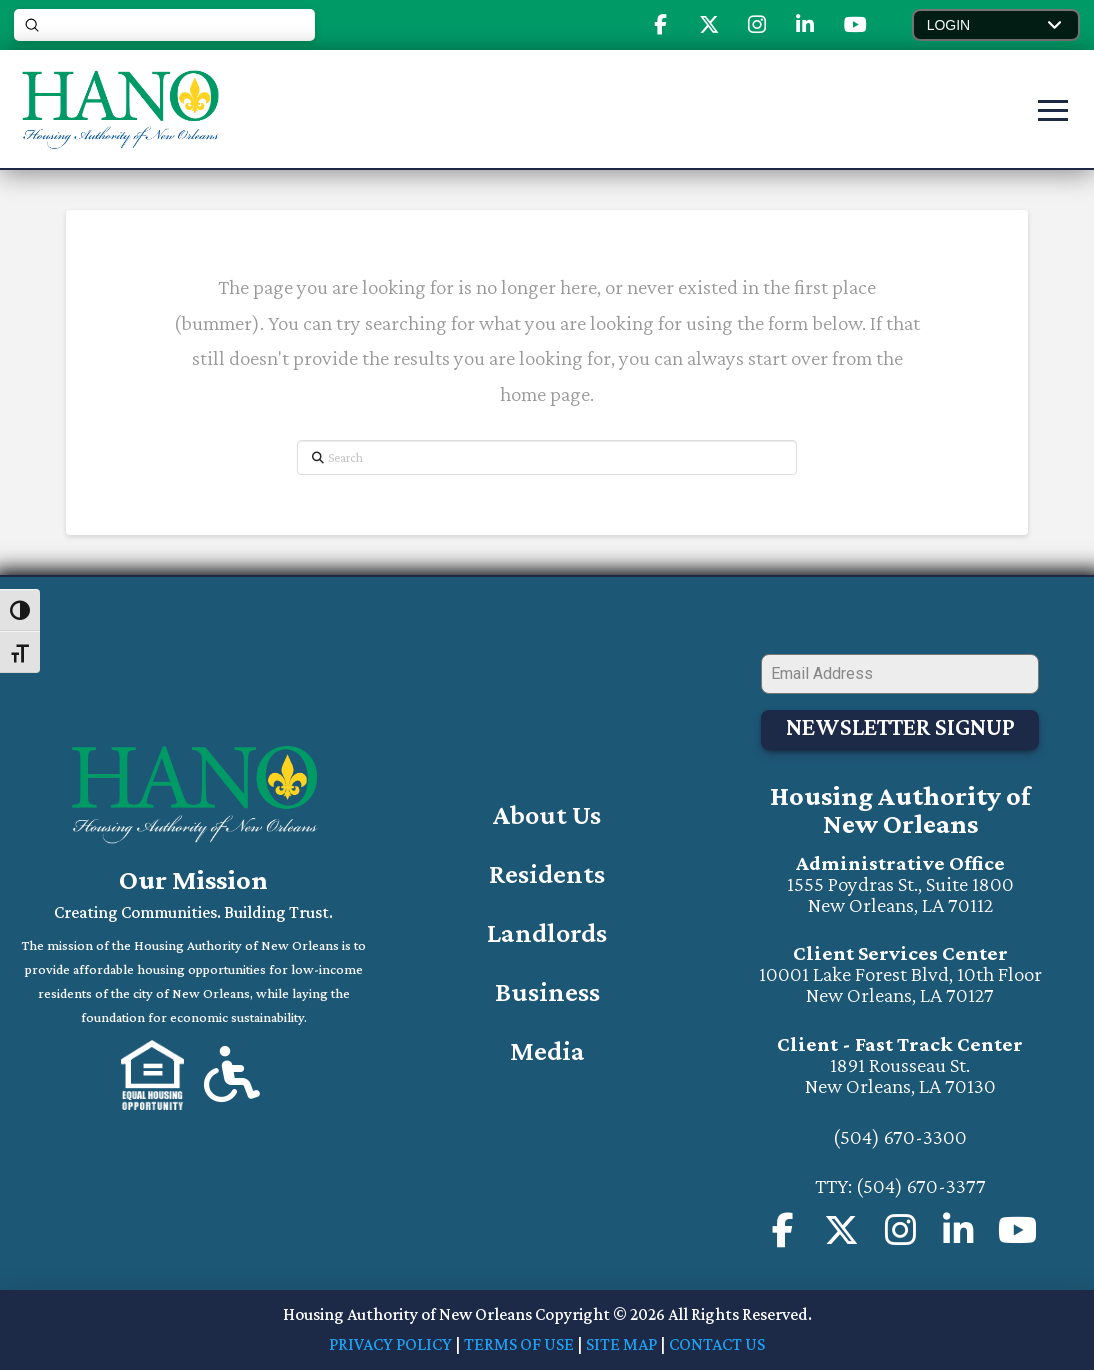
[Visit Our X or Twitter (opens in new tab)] (709, 25)
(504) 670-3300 (900, 1137)
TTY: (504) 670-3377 (900, 1186)
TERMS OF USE (519, 1344)
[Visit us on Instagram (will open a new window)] (900, 1231)
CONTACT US (717, 1344)
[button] (996, 25)
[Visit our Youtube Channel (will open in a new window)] (1017, 1231)
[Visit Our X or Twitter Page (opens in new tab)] (841, 1231)
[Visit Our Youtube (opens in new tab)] (855, 25)
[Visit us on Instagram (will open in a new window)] (958, 1231)
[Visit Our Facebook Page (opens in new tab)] (660, 25)
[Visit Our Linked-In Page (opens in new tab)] (805, 25)
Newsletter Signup (900, 726)
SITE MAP (621, 1344)
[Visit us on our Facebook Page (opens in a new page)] (783, 1231)
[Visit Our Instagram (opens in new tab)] (757, 25)
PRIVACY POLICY (390, 1344)
